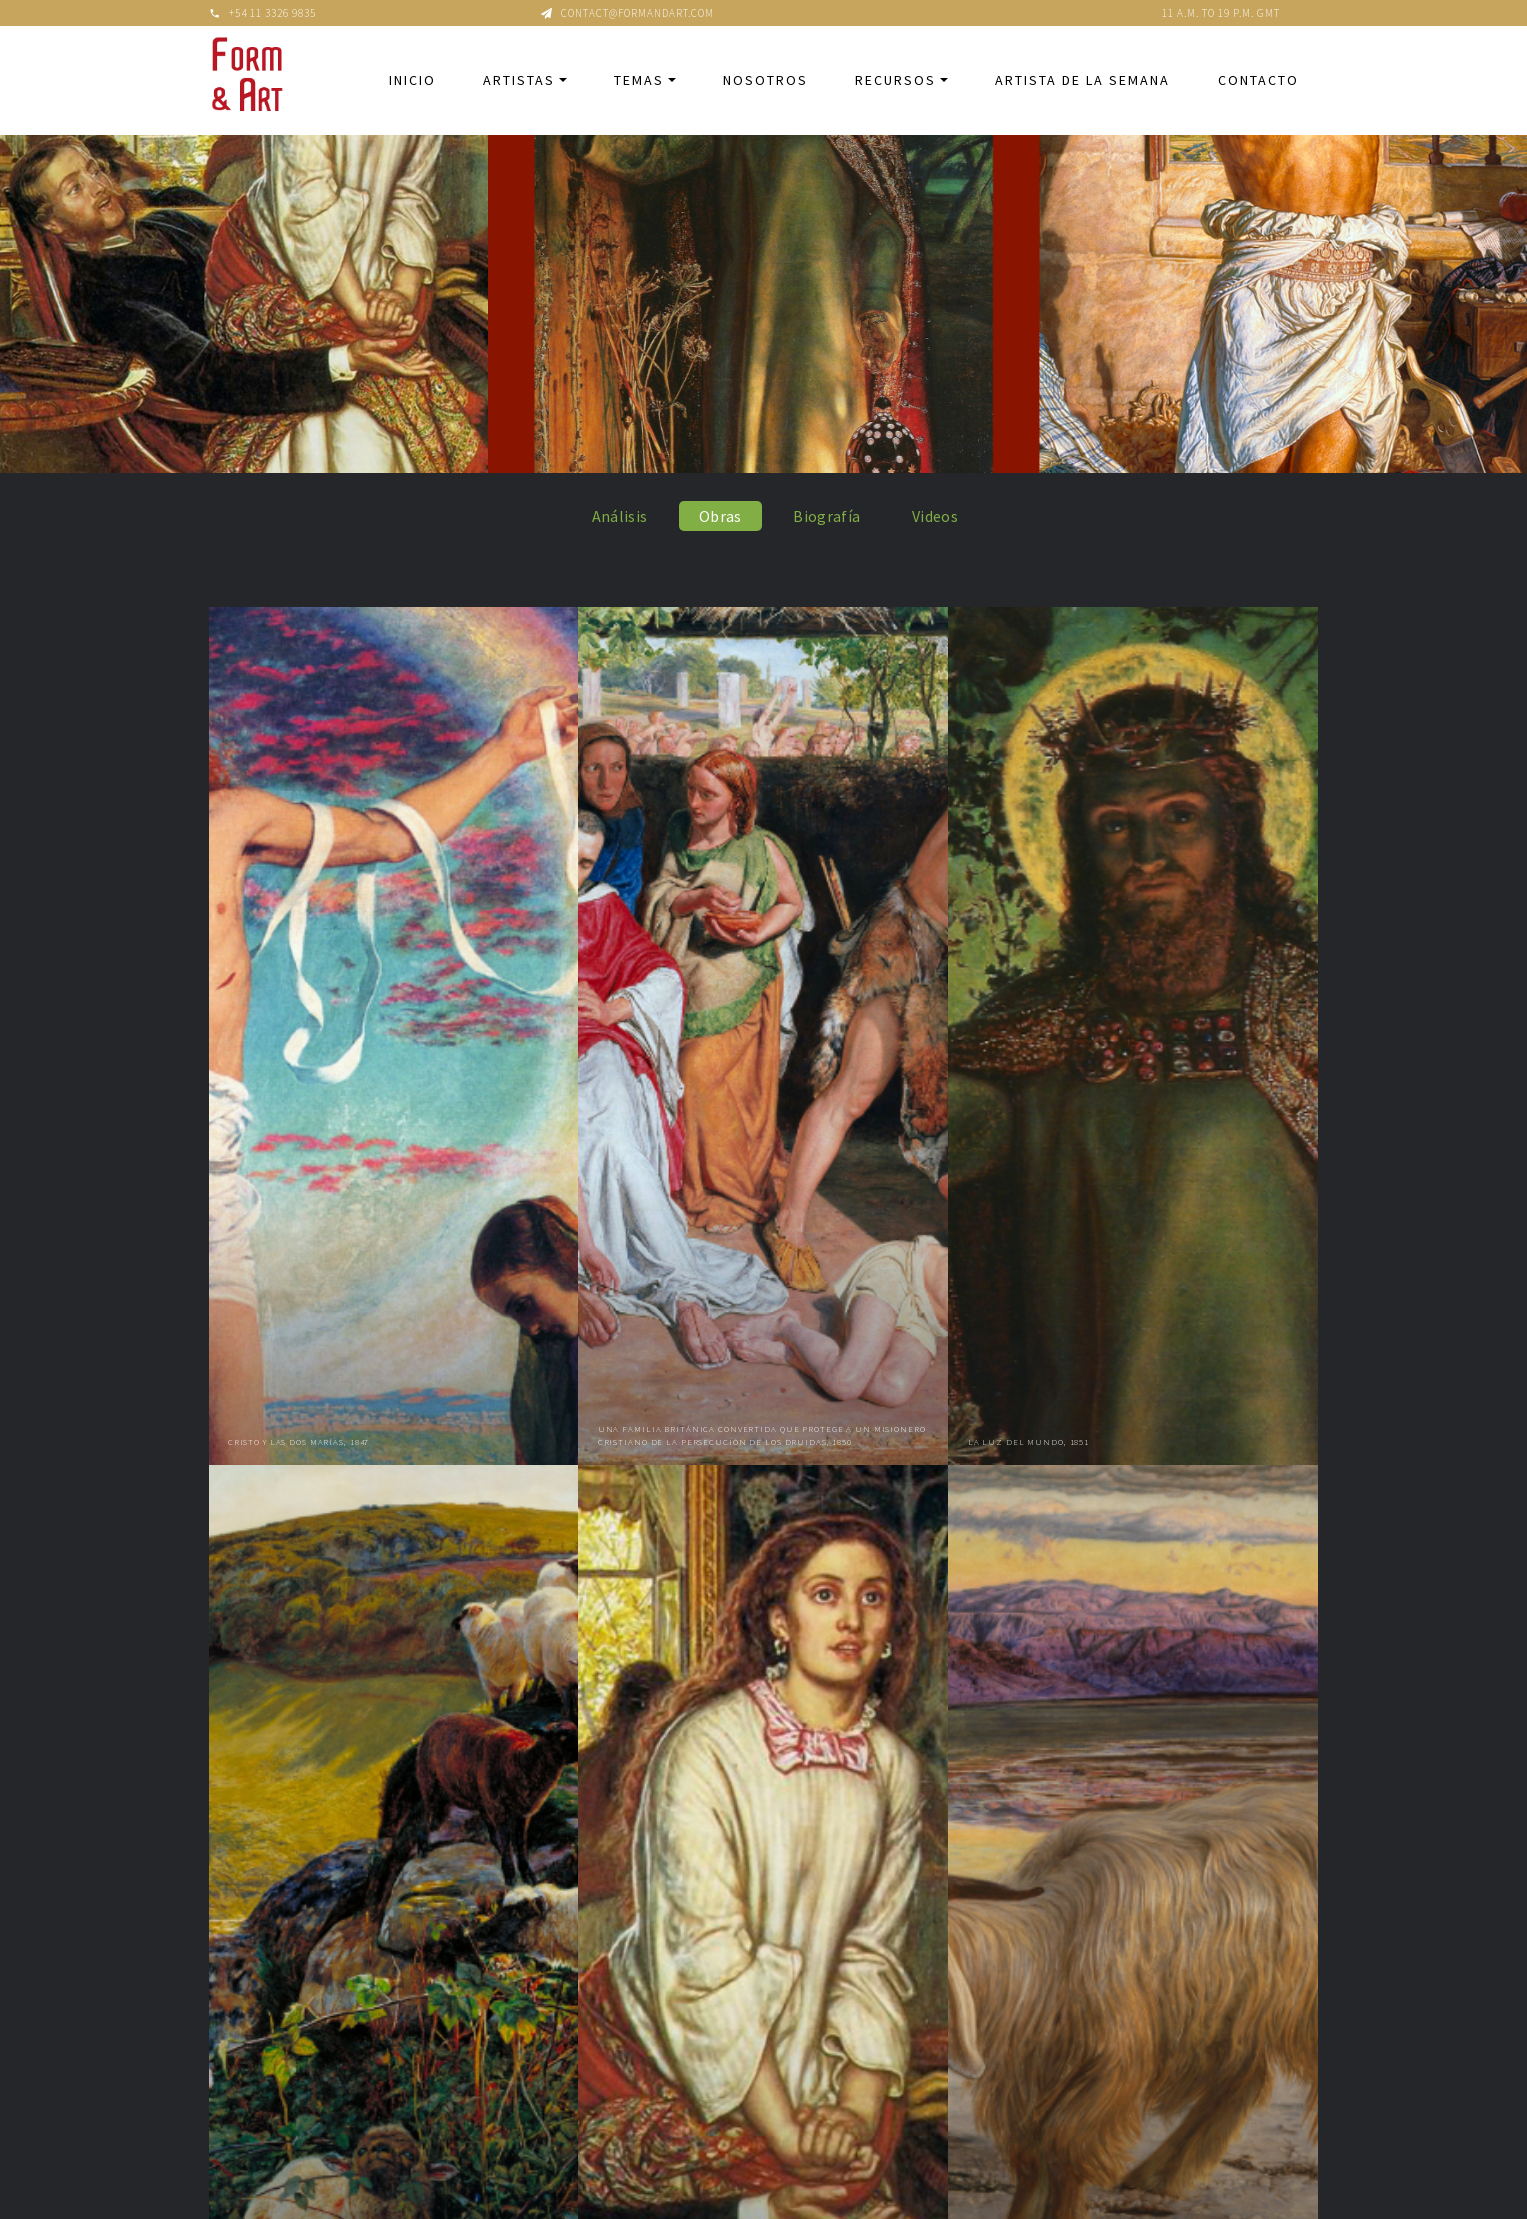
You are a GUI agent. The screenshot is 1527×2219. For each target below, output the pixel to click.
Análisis (620, 516)
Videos (935, 516)
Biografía (826, 516)
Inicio (412, 80)
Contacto (1258, 80)
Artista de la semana (1082, 80)
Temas (639, 80)
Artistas (519, 80)
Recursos (895, 80)
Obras (720, 516)
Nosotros (765, 80)
